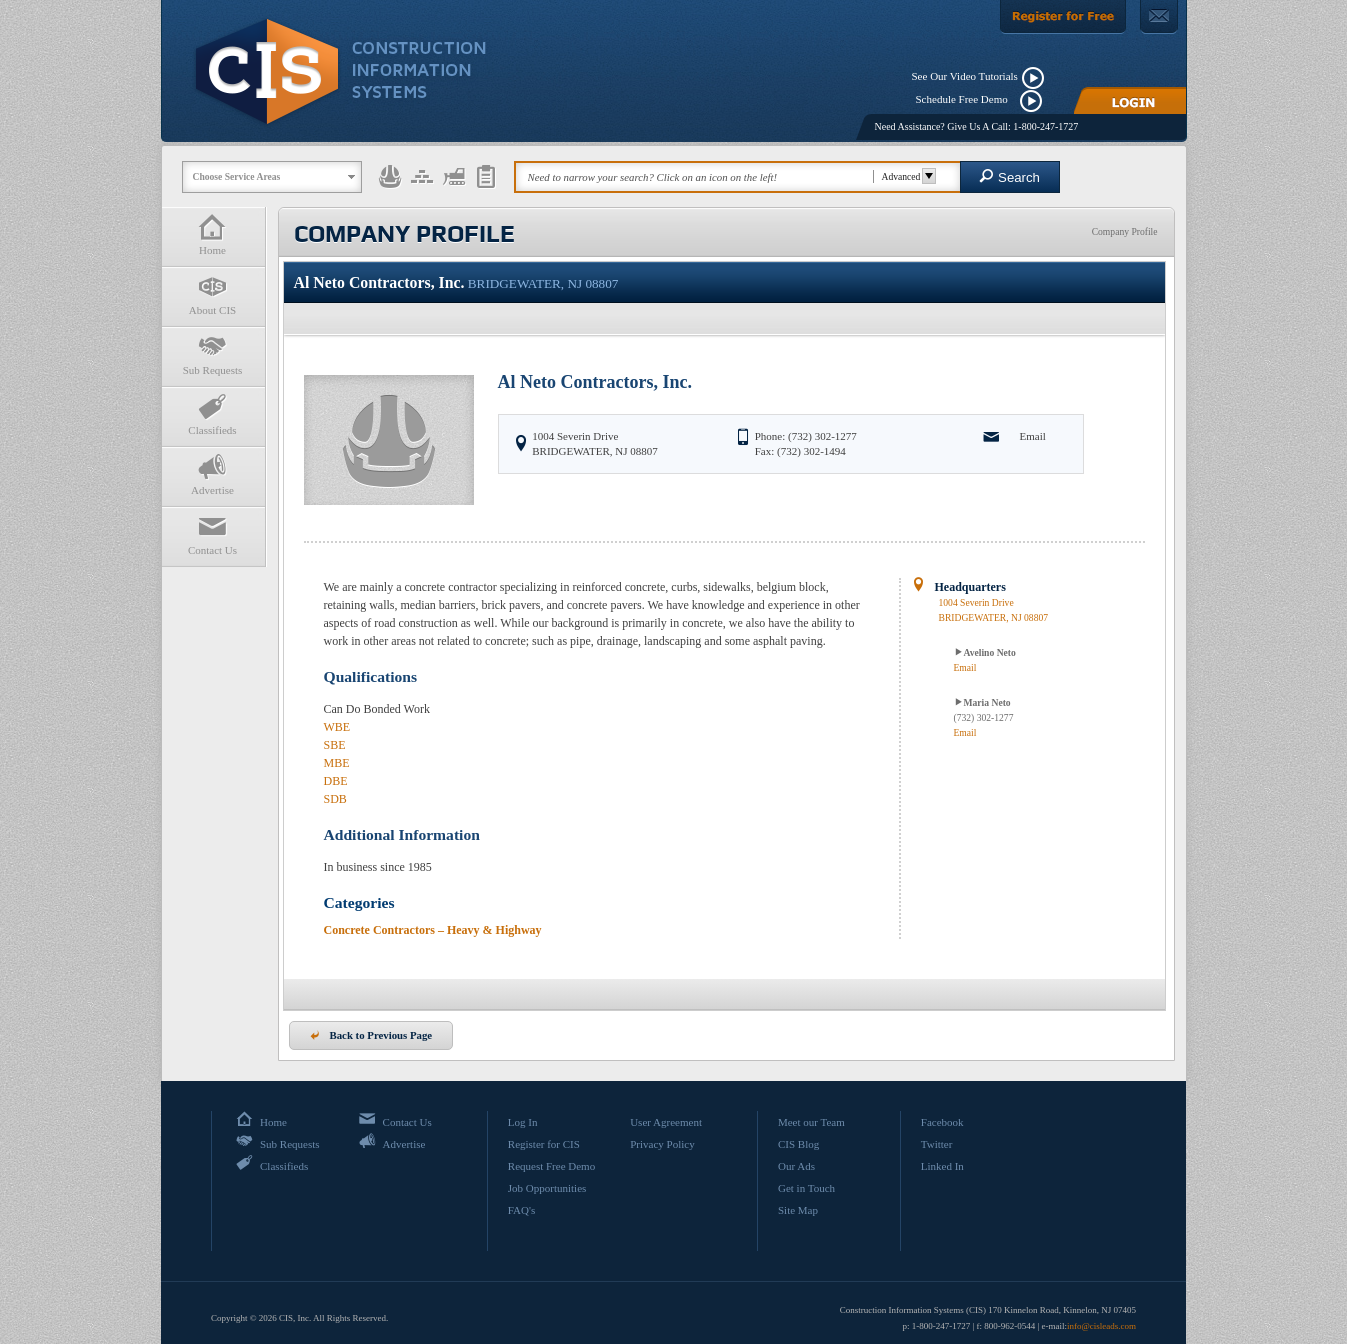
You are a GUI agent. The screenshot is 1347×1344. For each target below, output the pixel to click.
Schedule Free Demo (966, 99)
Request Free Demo (551, 1166)
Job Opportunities (547, 1188)
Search (1009, 176)
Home (213, 234)
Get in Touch (806, 1188)
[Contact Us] (1159, 17)
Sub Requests (213, 354)
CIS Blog (798, 1144)
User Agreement (666, 1122)
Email (1033, 436)
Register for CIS (544, 1144)
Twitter (937, 1144)
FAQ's (521, 1210)
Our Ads (796, 1166)
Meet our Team (811, 1122)
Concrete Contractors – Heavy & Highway (433, 930)
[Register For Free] (1063, 17)
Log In (523, 1122)
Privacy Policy (662, 1144)
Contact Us (213, 534)
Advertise (213, 474)
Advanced (906, 176)
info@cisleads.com (1101, 1326)
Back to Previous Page (371, 1035)
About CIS (213, 294)
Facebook (942, 1122)
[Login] (1130, 100)
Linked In (942, 1166)
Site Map (798, 1210)
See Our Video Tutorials (965, 76)
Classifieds (213, 414)
